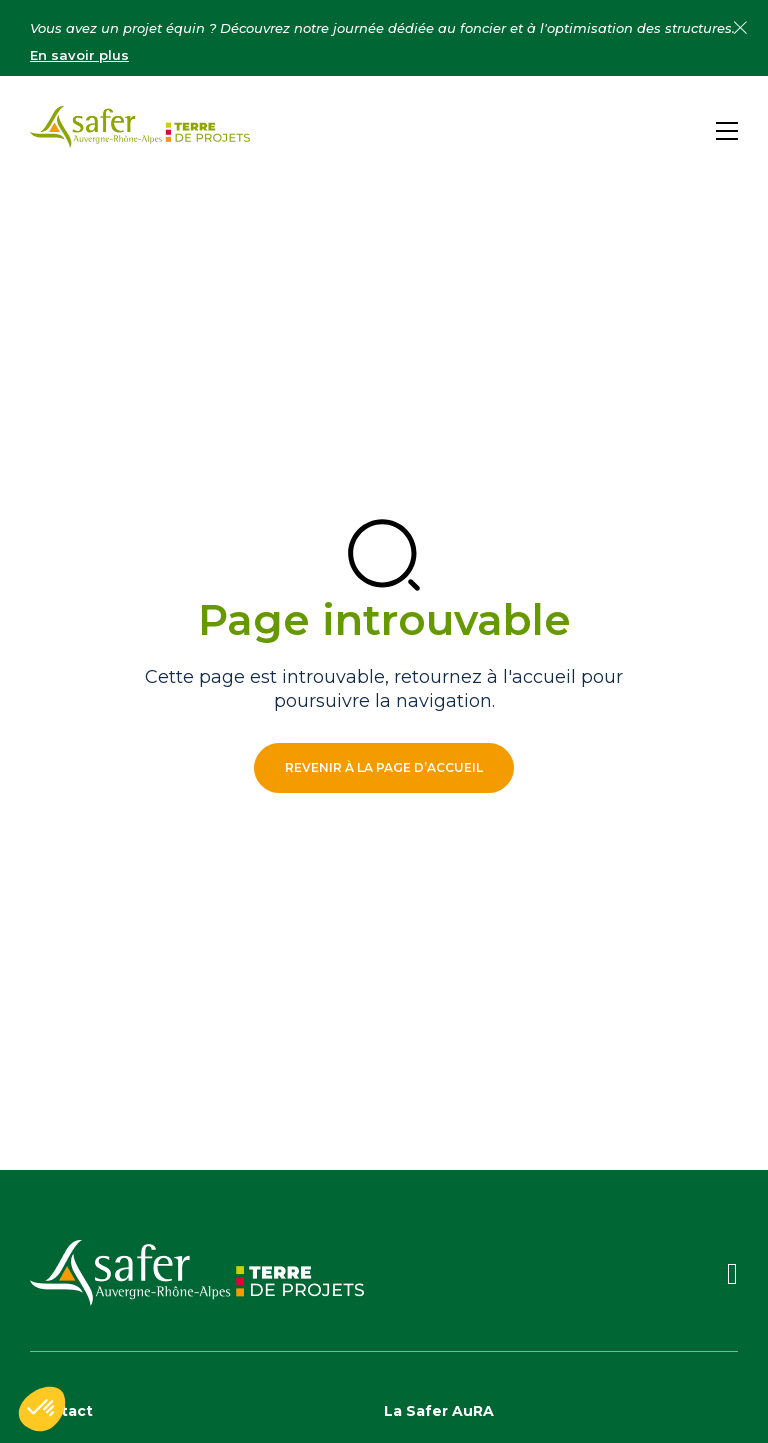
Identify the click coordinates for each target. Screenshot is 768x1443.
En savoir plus (79, 55)
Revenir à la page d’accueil (384, 767)
